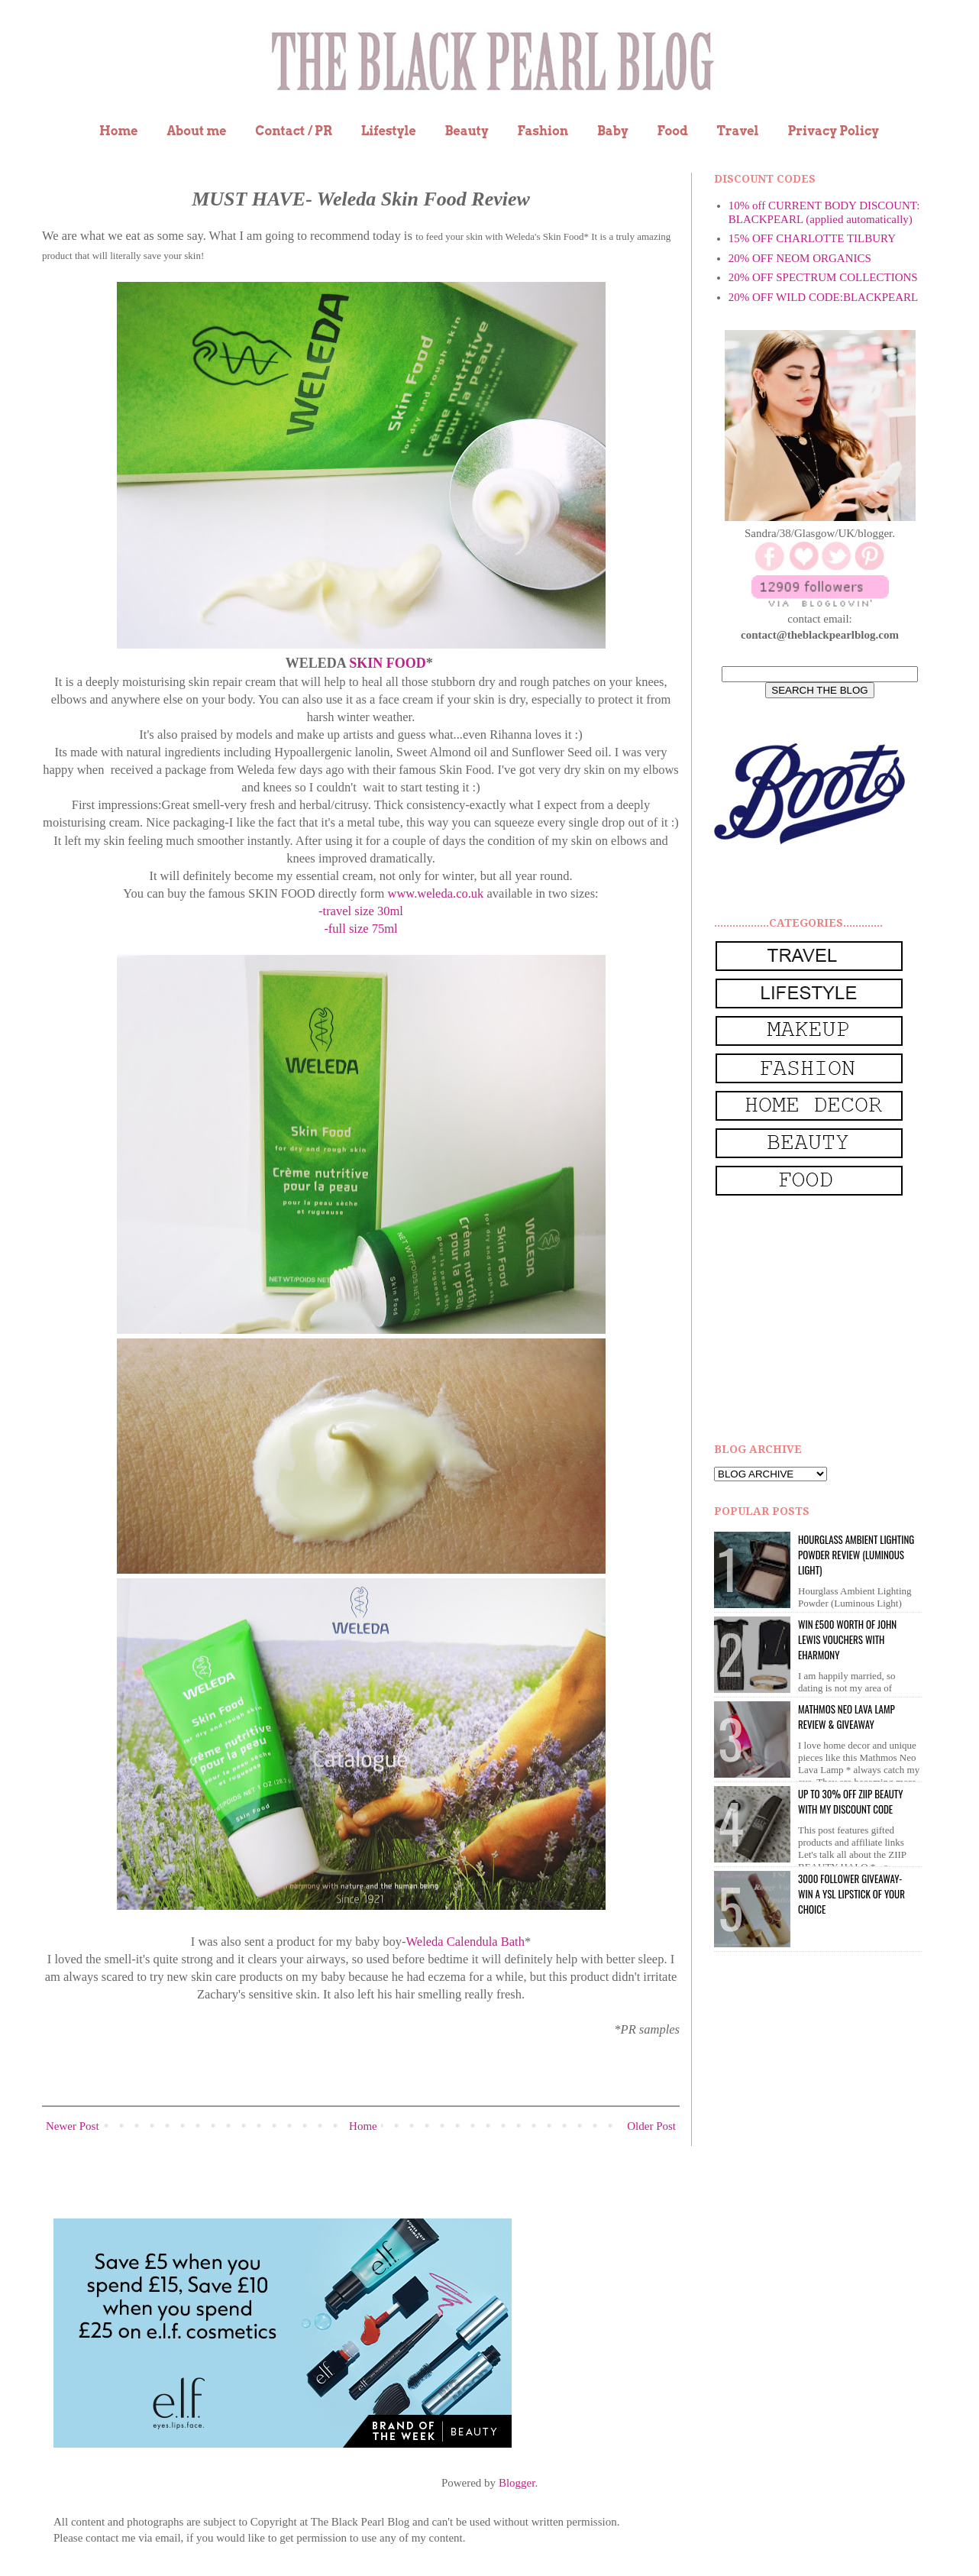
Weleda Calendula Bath (465, 1941)
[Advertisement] (828, 1320)
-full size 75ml (360, 928)
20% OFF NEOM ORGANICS (800, 258)
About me (196, 131)
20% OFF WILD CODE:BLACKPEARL (823, 297)
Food (672, 131)
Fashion (542, 131)
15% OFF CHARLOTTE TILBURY (812, 238)
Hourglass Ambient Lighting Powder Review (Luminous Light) (856, 1555)
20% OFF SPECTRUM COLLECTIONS (823, 277)
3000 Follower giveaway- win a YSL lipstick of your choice (851, 1894)
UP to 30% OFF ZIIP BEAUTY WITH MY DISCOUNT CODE (850, 1801)
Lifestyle (388, 131)
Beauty (467, 131)
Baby (612, 131)
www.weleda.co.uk (436, 893)
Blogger (517, 2483)
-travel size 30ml (360, 911)
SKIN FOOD (387, 663)
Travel (738, 131)
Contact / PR (293, 131)
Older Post (651, 2126)
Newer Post (72, 2126)
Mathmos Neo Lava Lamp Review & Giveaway (846, 1716)
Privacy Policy (833, 131)
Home (118, 131)
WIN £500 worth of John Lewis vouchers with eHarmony (847, 1639)
